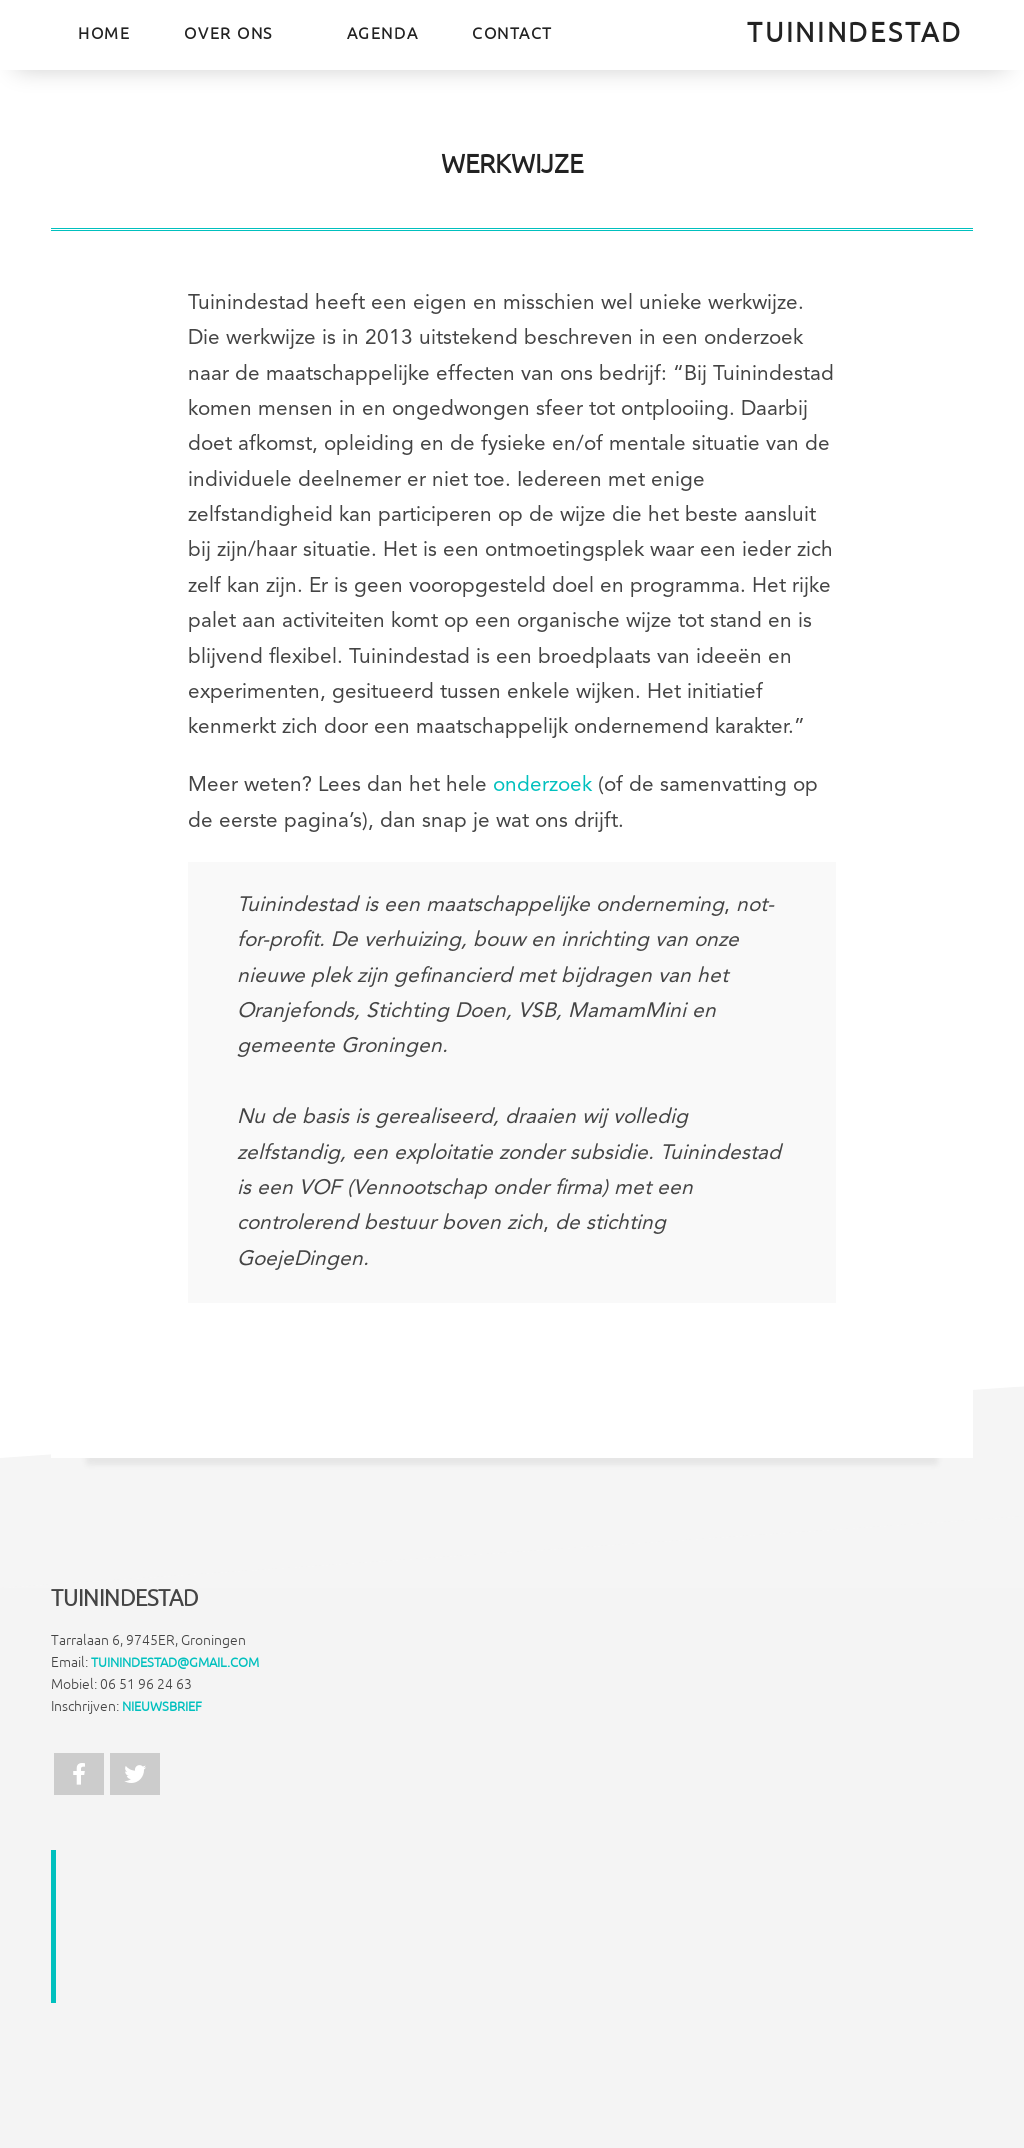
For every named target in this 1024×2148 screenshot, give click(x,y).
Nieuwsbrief (162, 1707)
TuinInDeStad (855, 33)
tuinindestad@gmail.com (175, 1663)
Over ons (228, 34)
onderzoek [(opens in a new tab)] (542, 785)
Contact (512, 34)
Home (104, 34)
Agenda (382, 34)
